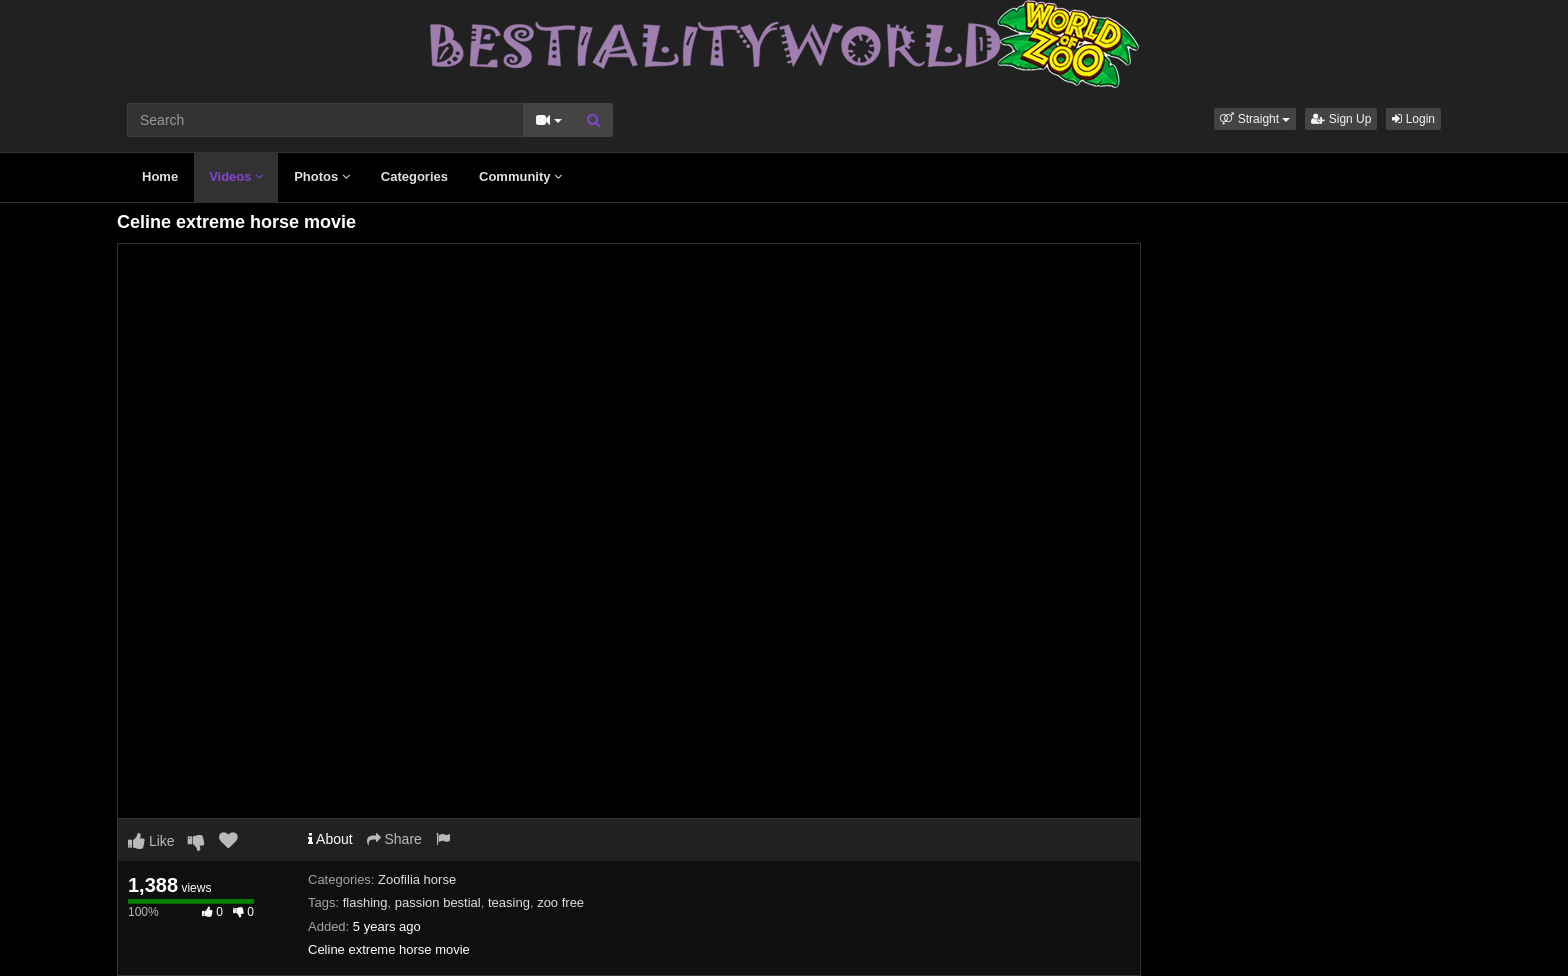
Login (1413, 119)
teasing (509, 902)
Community (520, 176)
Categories (414, 176)
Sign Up (1341, 119)
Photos (322, 176)
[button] (1255, 119)
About (330, 839)
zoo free (560, 902)
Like (151, 841)
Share (394, 839)
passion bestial (438, 902)
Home (160, 176)
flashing (365, 902)
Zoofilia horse (417, 879)
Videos (236, 176)
